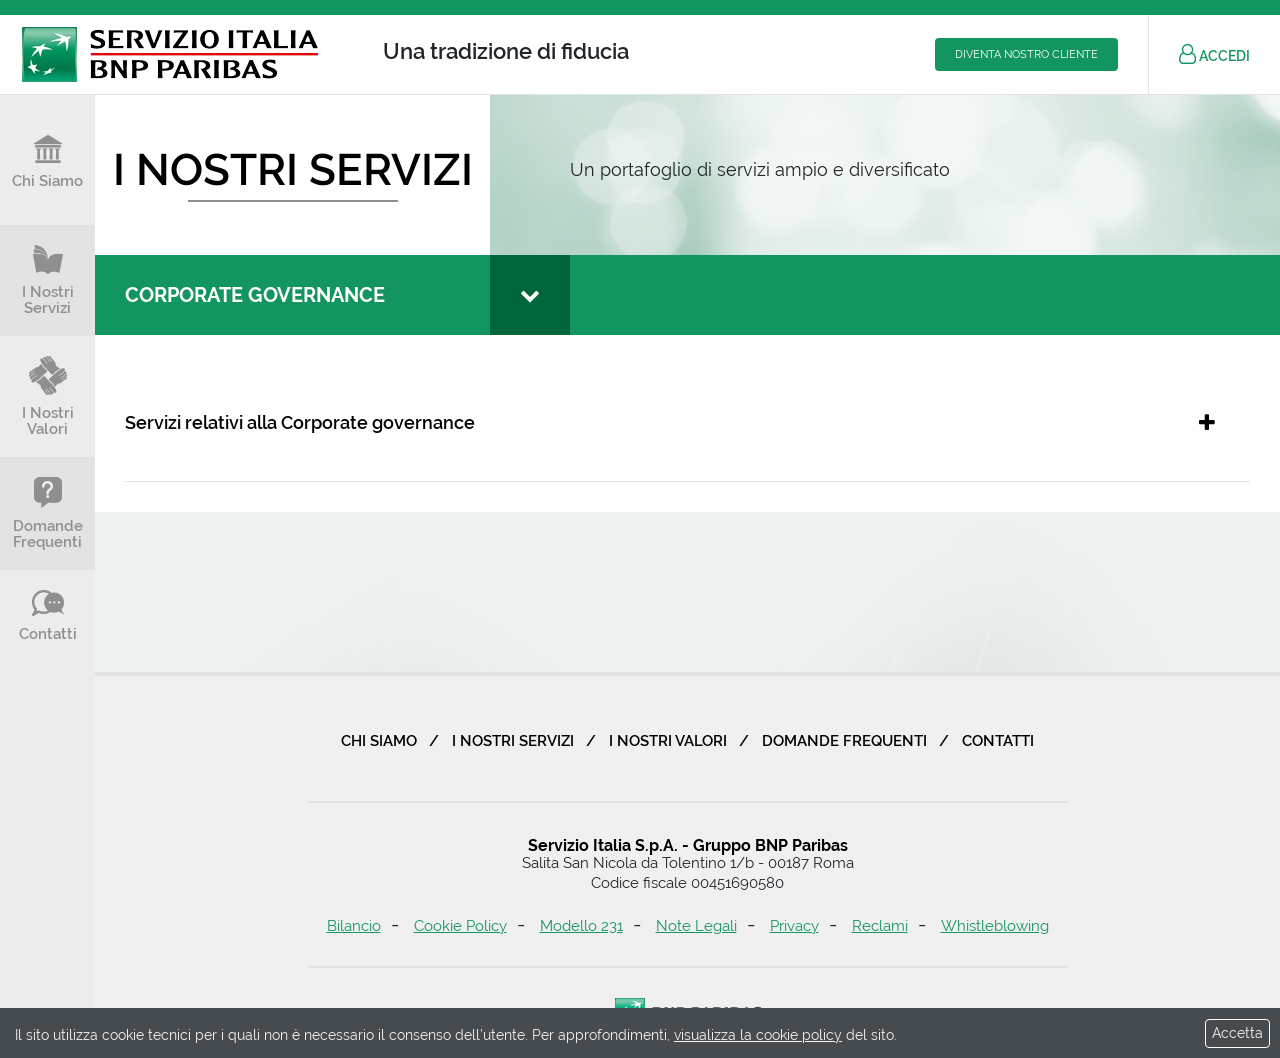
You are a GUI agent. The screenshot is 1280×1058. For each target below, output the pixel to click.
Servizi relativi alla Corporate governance (300, 422)
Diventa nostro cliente (1026, 54)
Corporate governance (255, 295)
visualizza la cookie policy (758, 1035)
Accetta (1237, 1033)
